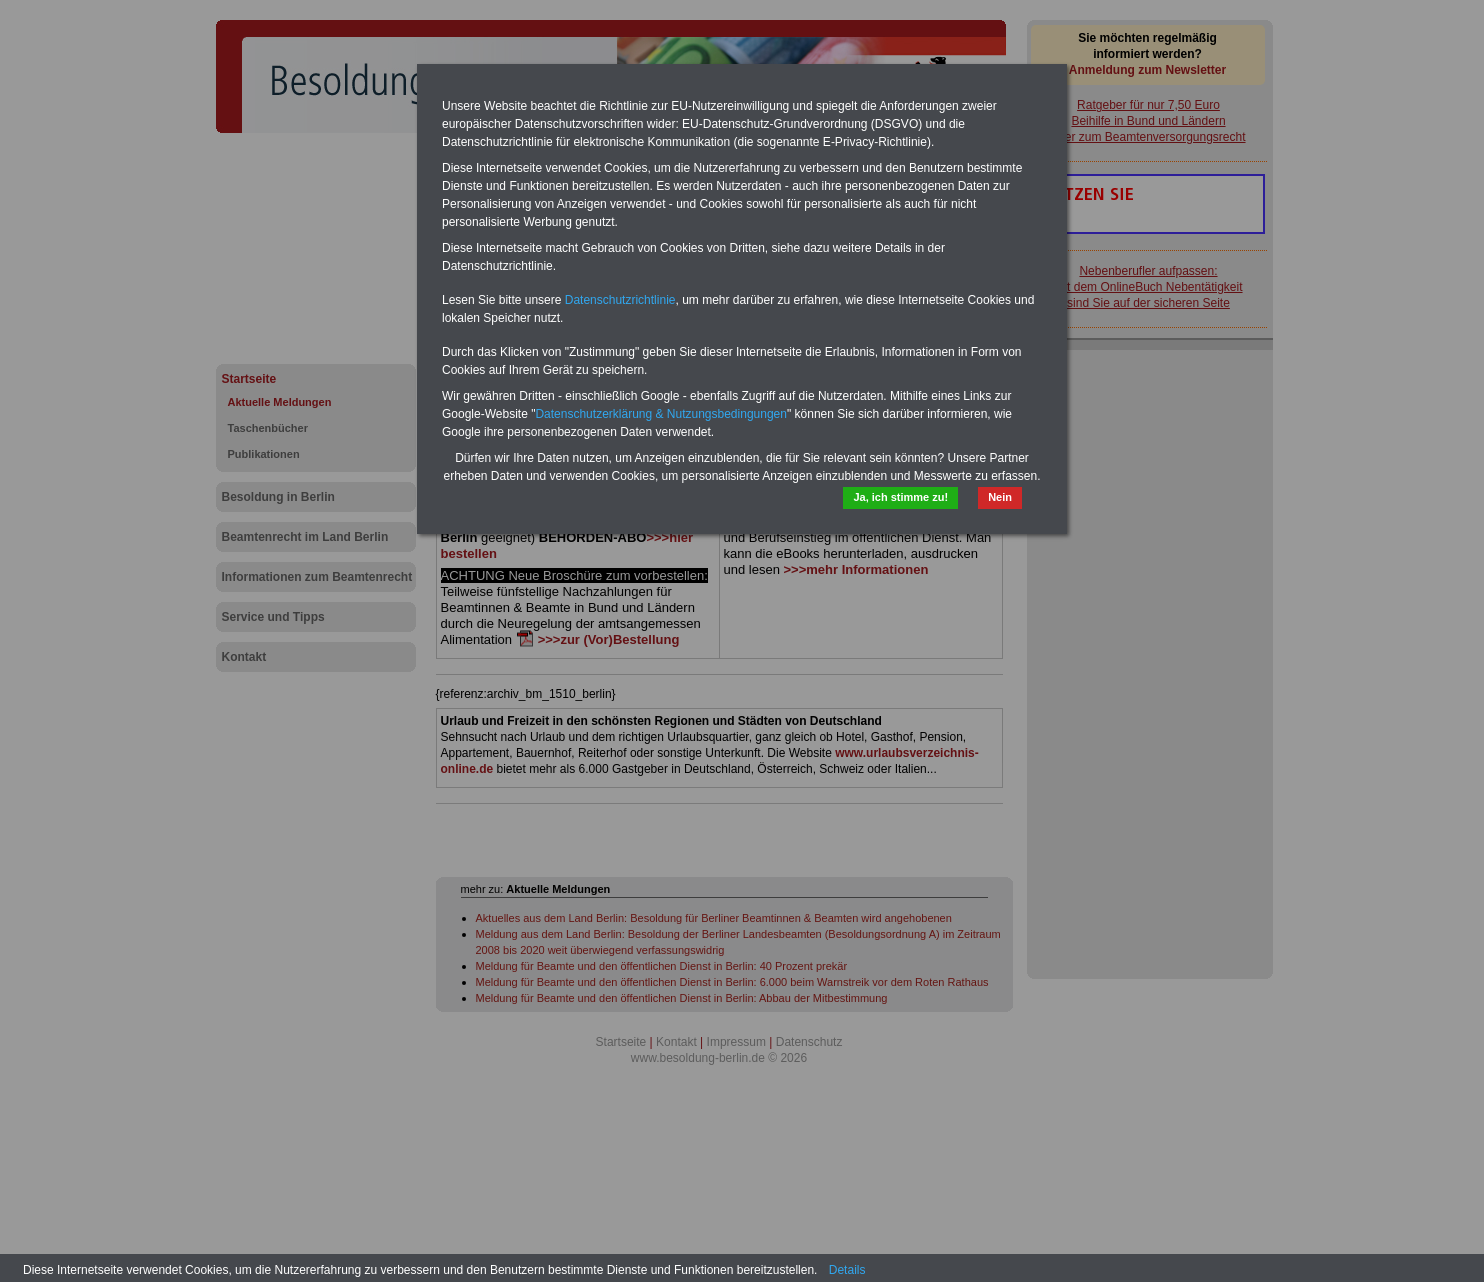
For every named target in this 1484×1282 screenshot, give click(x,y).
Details (847, 1270)
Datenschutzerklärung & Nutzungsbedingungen (661, 414)
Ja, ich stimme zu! (900, 497)
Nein (1000, 497)
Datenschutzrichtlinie (620, 300)
